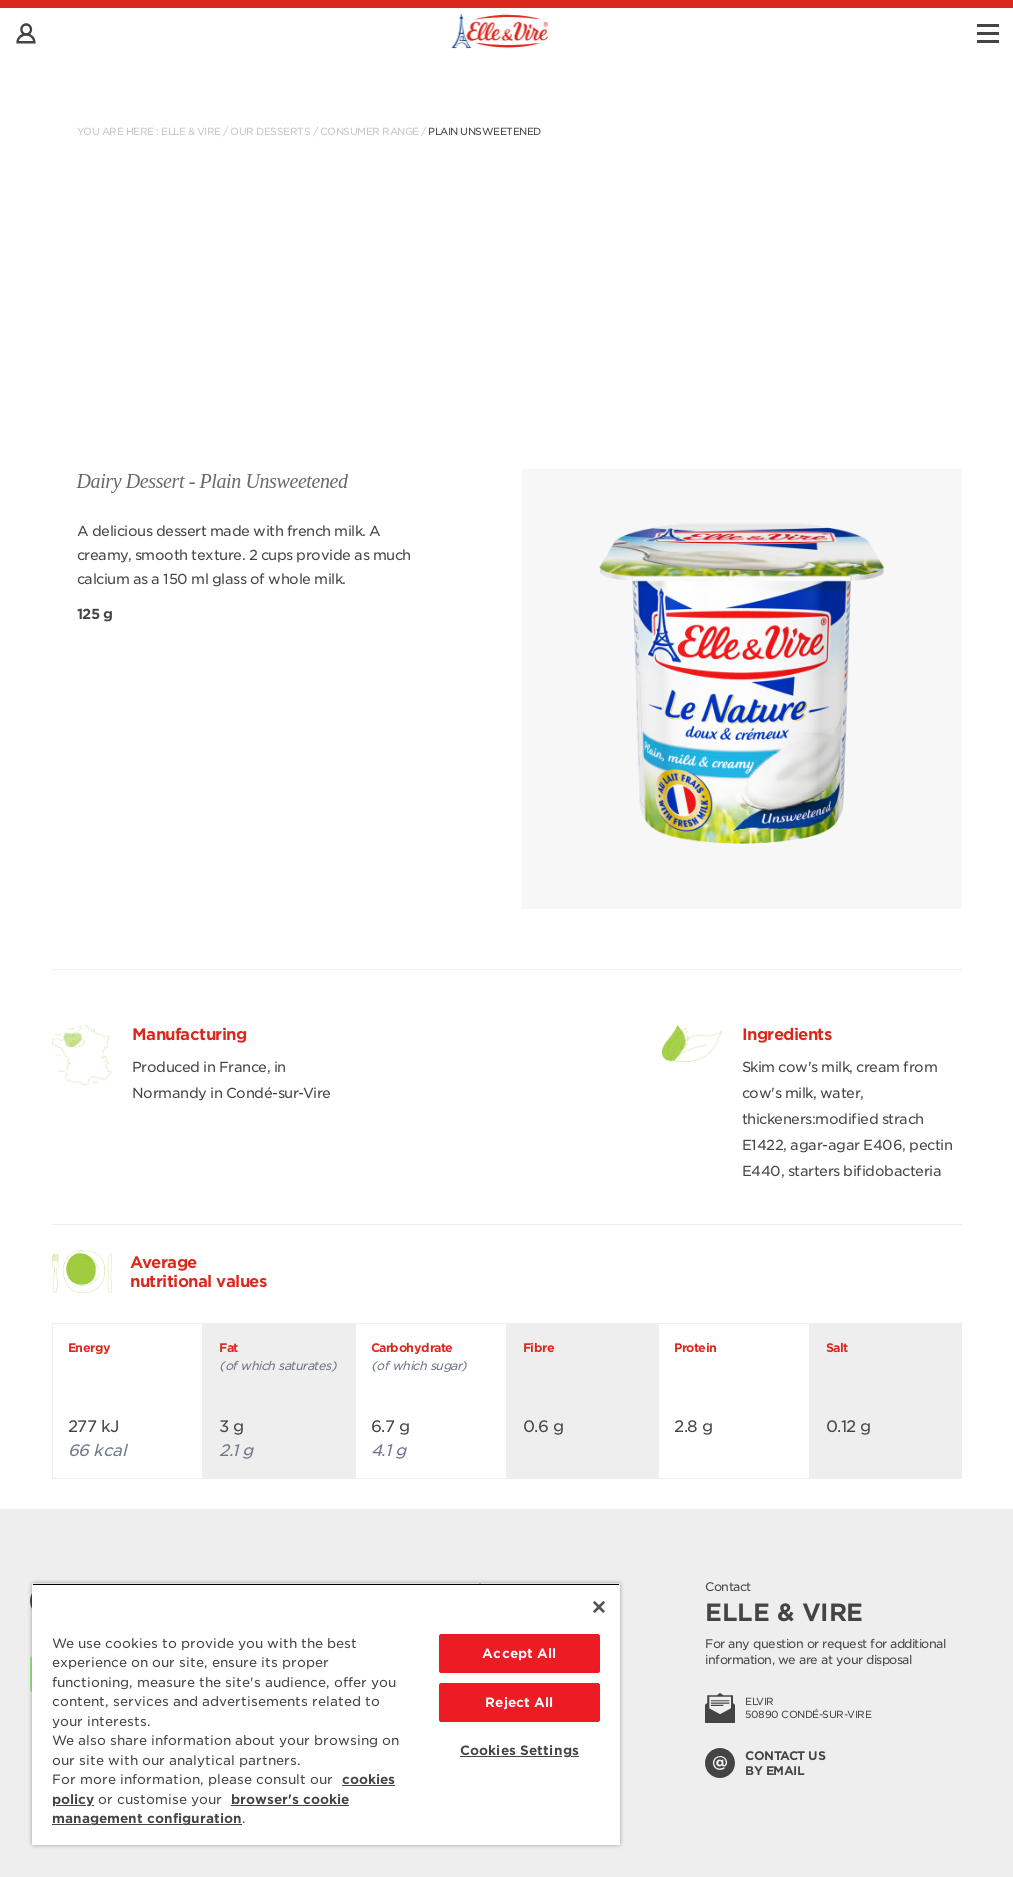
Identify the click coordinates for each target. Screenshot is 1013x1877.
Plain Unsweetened (484, 131)
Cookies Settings (519, 1750)
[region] (326, 1714)
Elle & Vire (191, 131)
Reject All (519, 1702)
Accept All (519, 1653)
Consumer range (369, 131)
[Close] (599, 1607)
